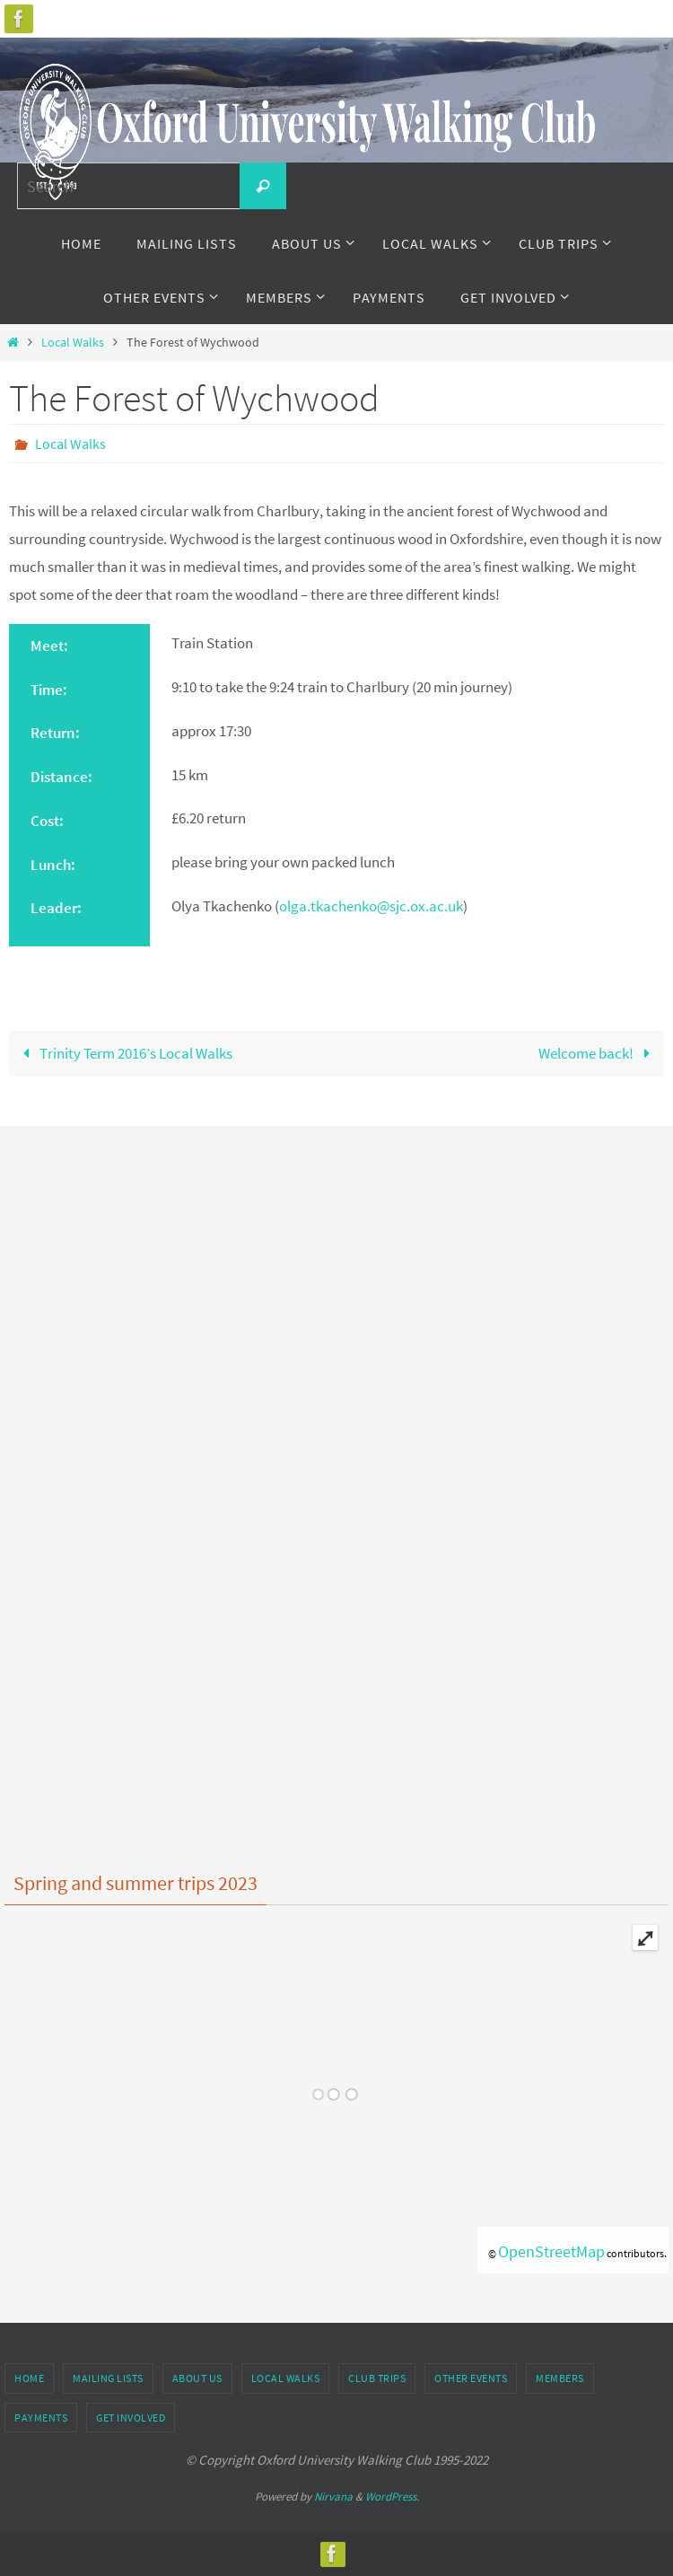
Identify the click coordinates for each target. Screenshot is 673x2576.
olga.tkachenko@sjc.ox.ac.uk (371, 906)
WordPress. (392, 2496)
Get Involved (130, 2417)
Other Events (470, 2378)
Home (29, 2378)
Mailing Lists (108, 2378)
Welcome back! (598, 1053)
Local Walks (72, 342)
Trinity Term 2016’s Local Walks (123, 1053)
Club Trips (377, 2378)
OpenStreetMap (551, 2251)
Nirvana (333, 2496)
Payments (40, 2417)
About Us (197, 2378)
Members (560, 2378)
